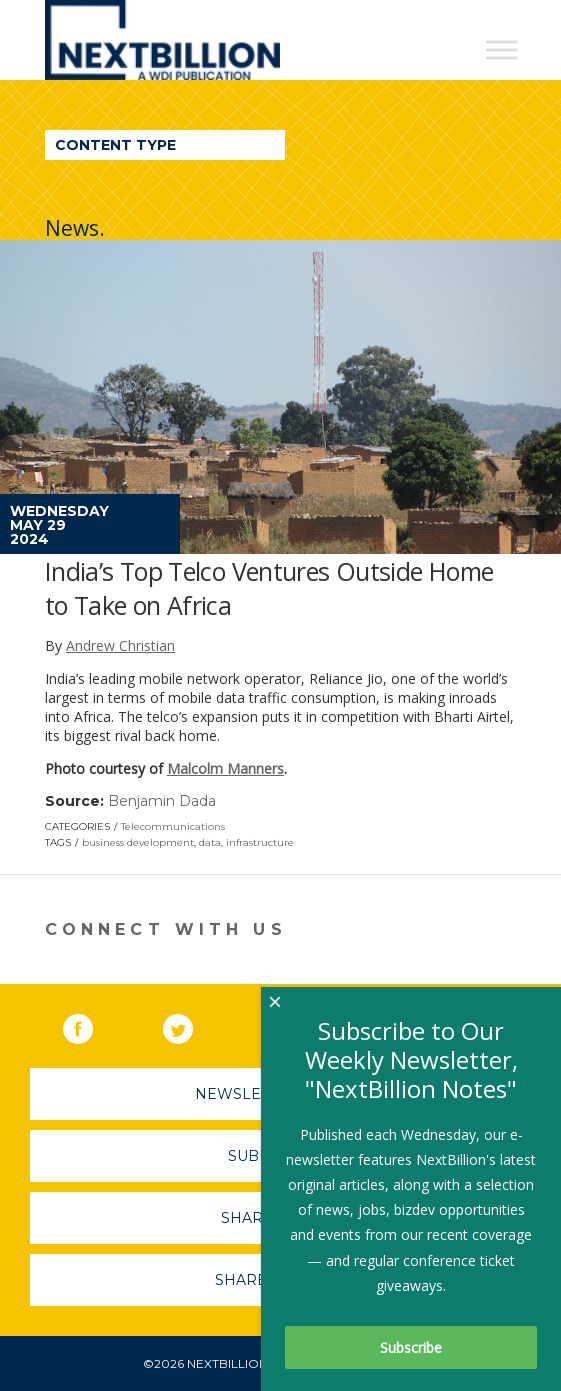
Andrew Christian (120, 645)
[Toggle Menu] (502, 49)
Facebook (92, 1025)
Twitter (192, 1025)
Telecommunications (173, 826)
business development (138, 842)
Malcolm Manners (225, 768)
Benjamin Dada (162, 801)
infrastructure (260, 842)
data (210, 842)
